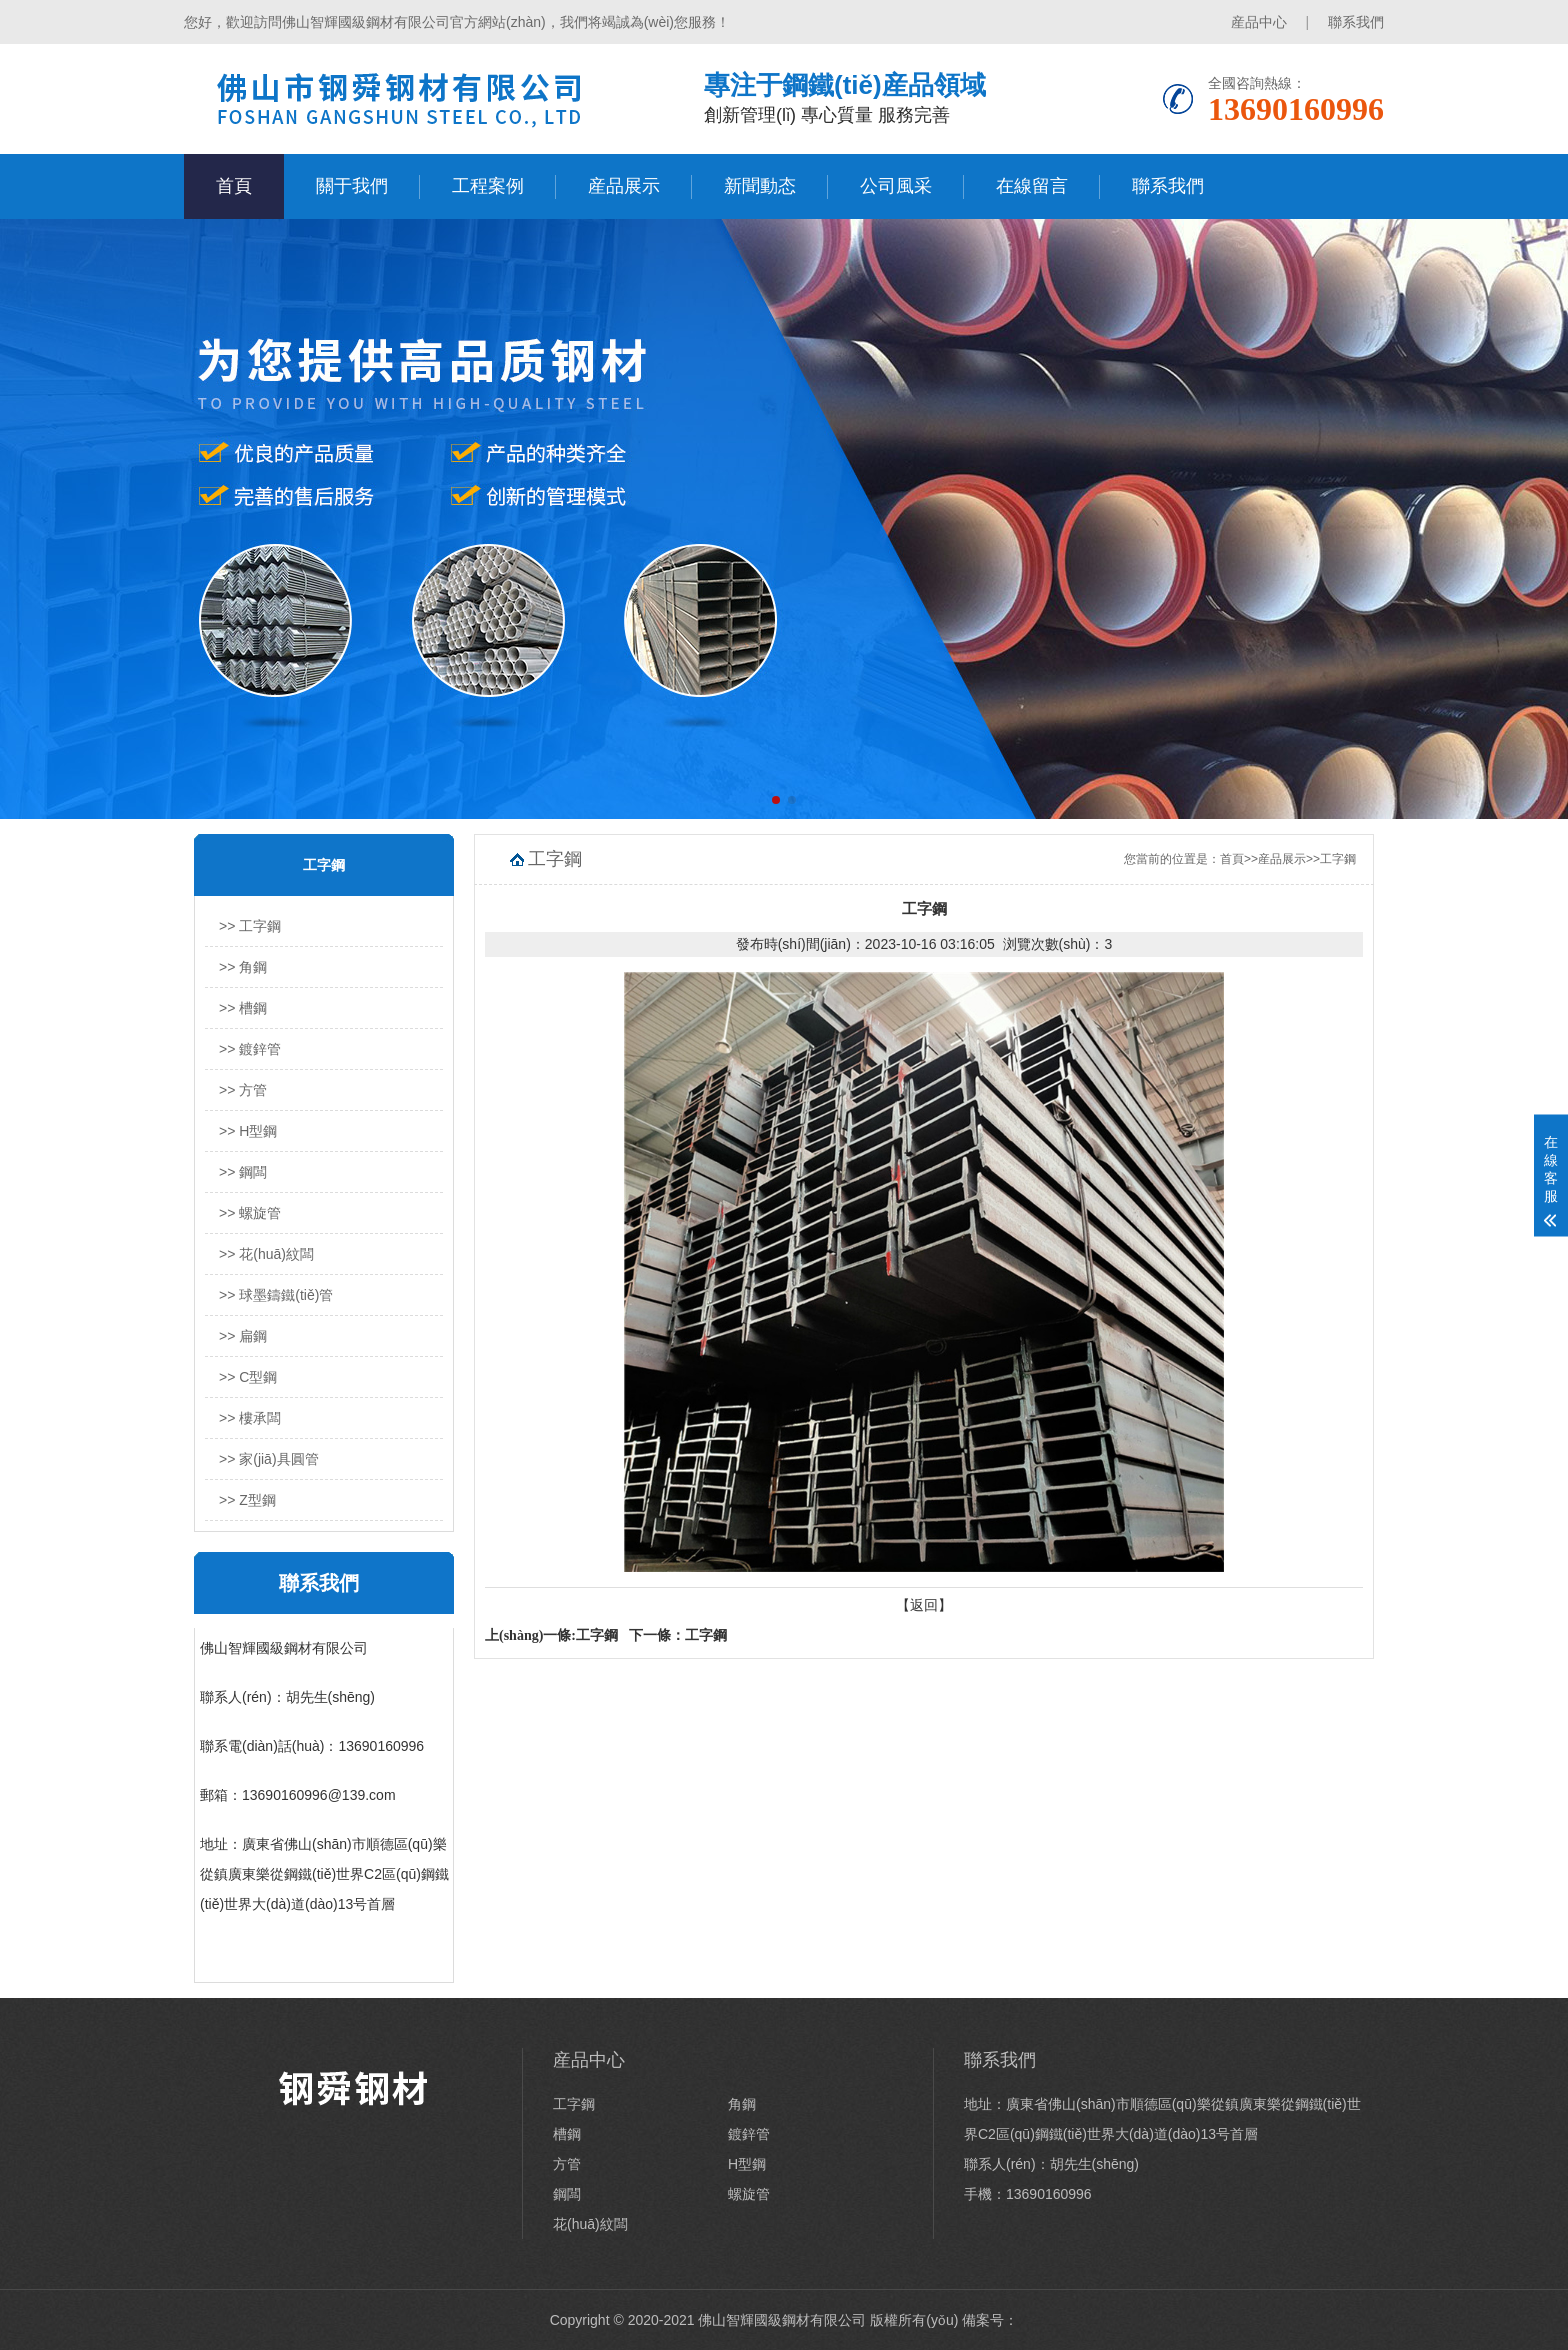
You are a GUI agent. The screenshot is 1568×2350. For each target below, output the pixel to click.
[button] (776, 800)
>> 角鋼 (243, 967)
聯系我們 (1356, 22)
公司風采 (896, 186)
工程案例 (488, 186)
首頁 (234, 186)
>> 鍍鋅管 (250, 1049)
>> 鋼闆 (243, 1172)
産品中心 (1259, 22)
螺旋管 (749, 2194)
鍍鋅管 (749, 2134)
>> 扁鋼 (243, 1336)
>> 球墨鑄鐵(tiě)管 (276, 1295)
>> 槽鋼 (243, 1008)
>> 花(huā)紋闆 (266, 1254)
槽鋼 (567, 2134)
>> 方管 (243, 1090)
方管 (567, 2164)
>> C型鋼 (248, 1377)
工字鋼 (1338, 859)
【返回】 (924, 1605)
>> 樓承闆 (250, 1418)
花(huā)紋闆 (590, 2224)
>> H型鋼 (248, 1131)
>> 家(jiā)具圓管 (269, 1459)
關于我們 (352, 186)
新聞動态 (760, 186)
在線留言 (1032, 186)
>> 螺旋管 (250, 1213)
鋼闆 (567, 2194)
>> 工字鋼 (250, 926)
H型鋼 (747, 2164)
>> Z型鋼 (247, 1500)
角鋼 (742, 2104)
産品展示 (624, 186)
